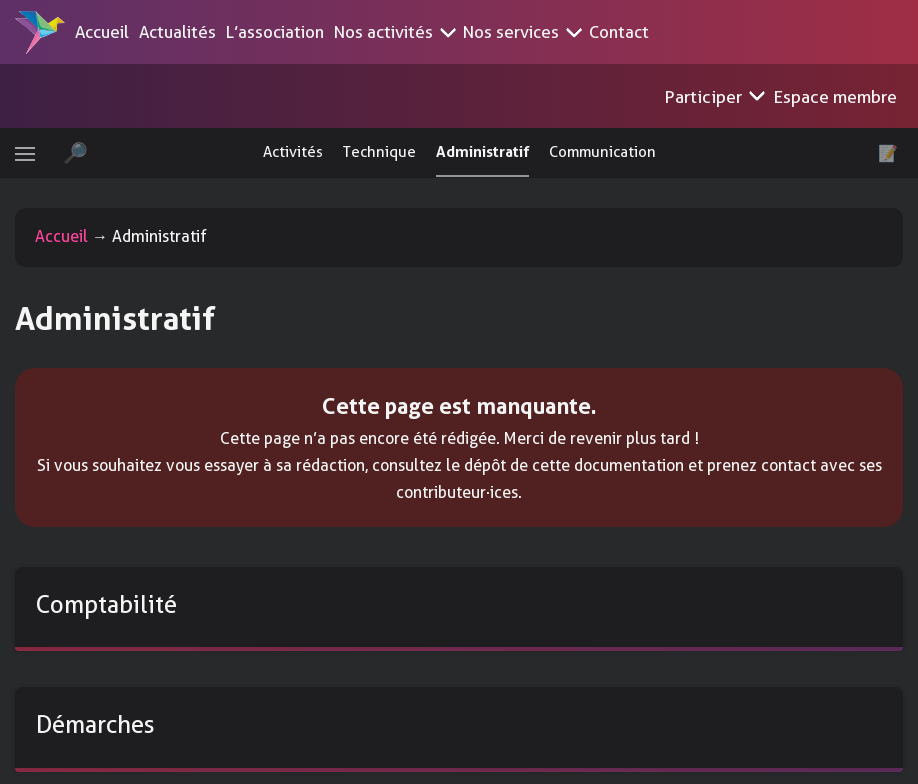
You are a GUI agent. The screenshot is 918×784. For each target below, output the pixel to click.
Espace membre (844, 96)
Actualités (177, 32)
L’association (275, 32)
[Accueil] (40, 32)
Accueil (102, 32)
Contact (619, 32)
